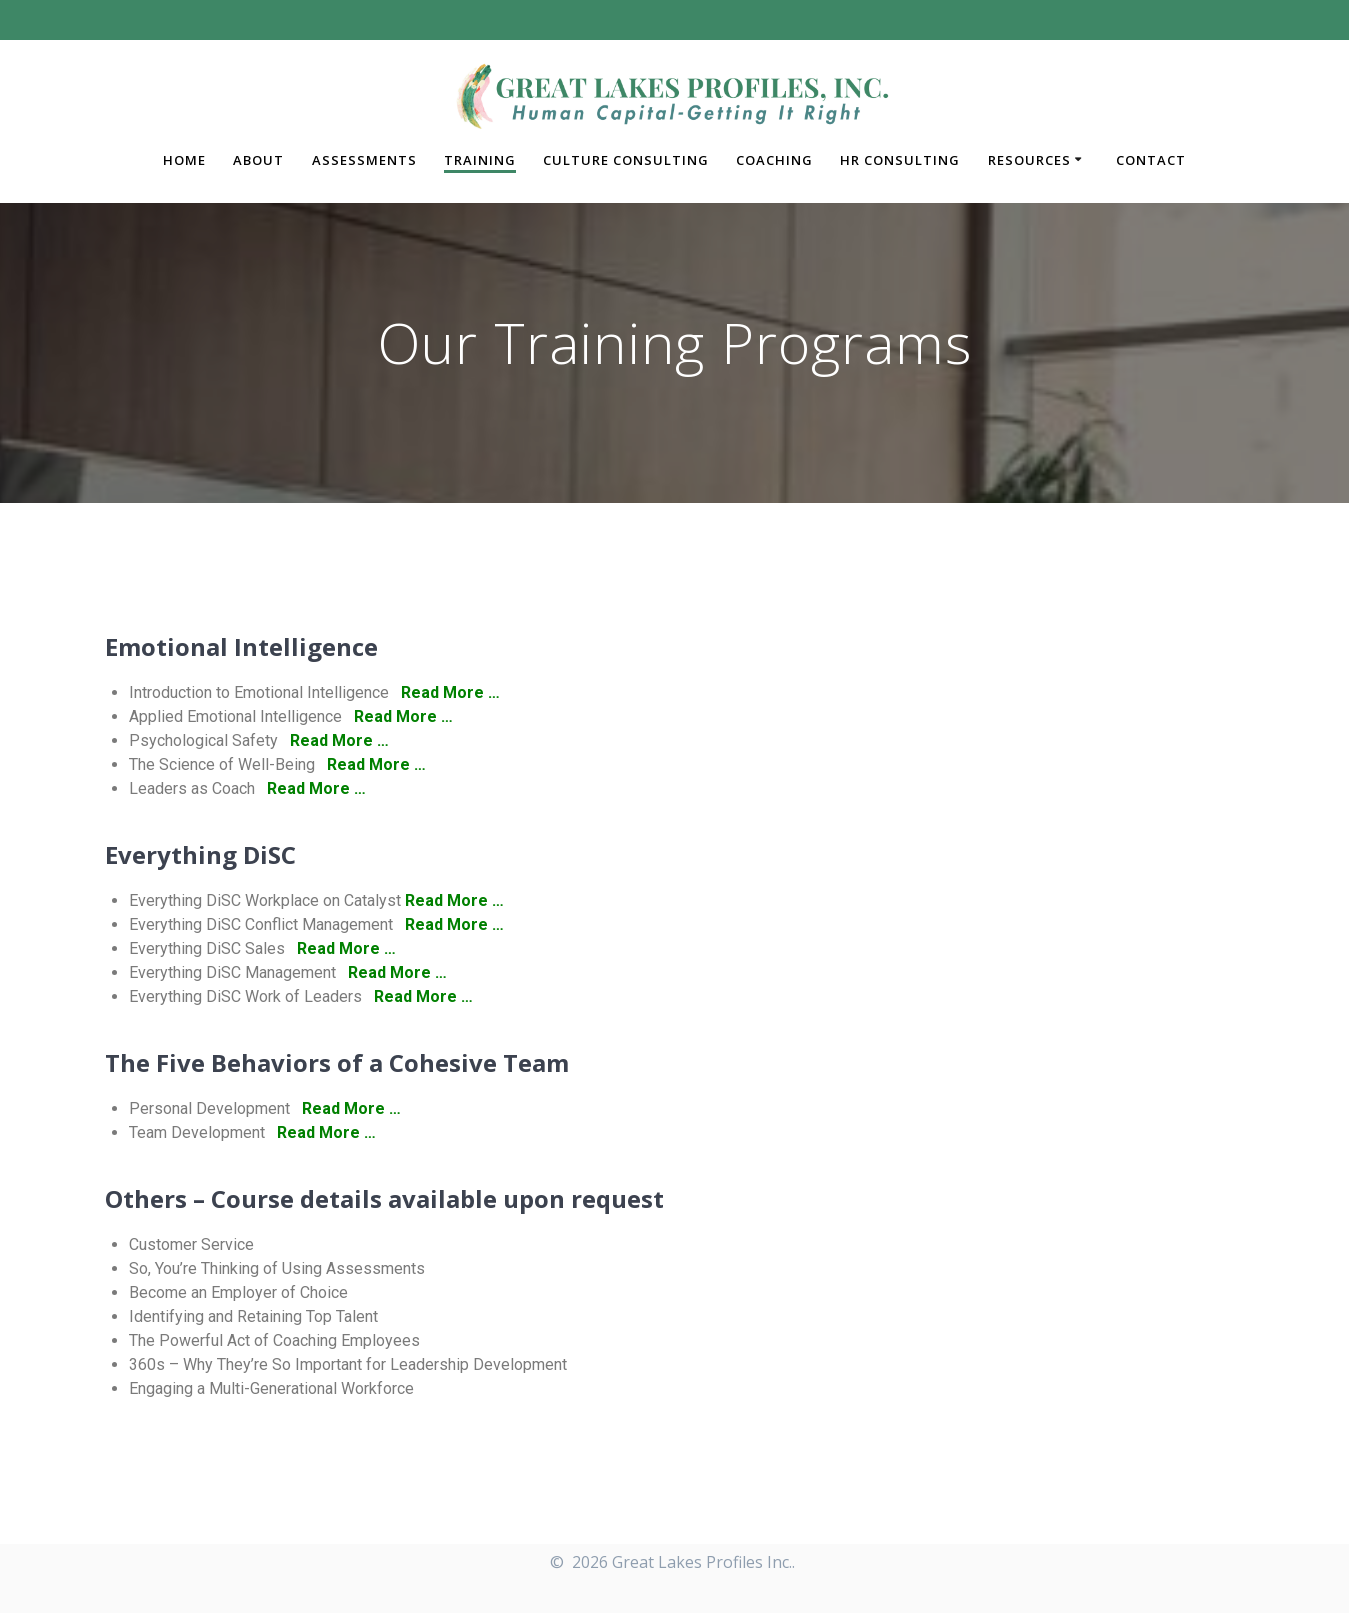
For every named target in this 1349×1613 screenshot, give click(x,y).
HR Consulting (900, 160)
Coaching (774, 160)
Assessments (364, 160)
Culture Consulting (626, 160)
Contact (1151, 160)
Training (480, 160)
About (258, 160)
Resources (1029, 160)
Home (184, 160)
